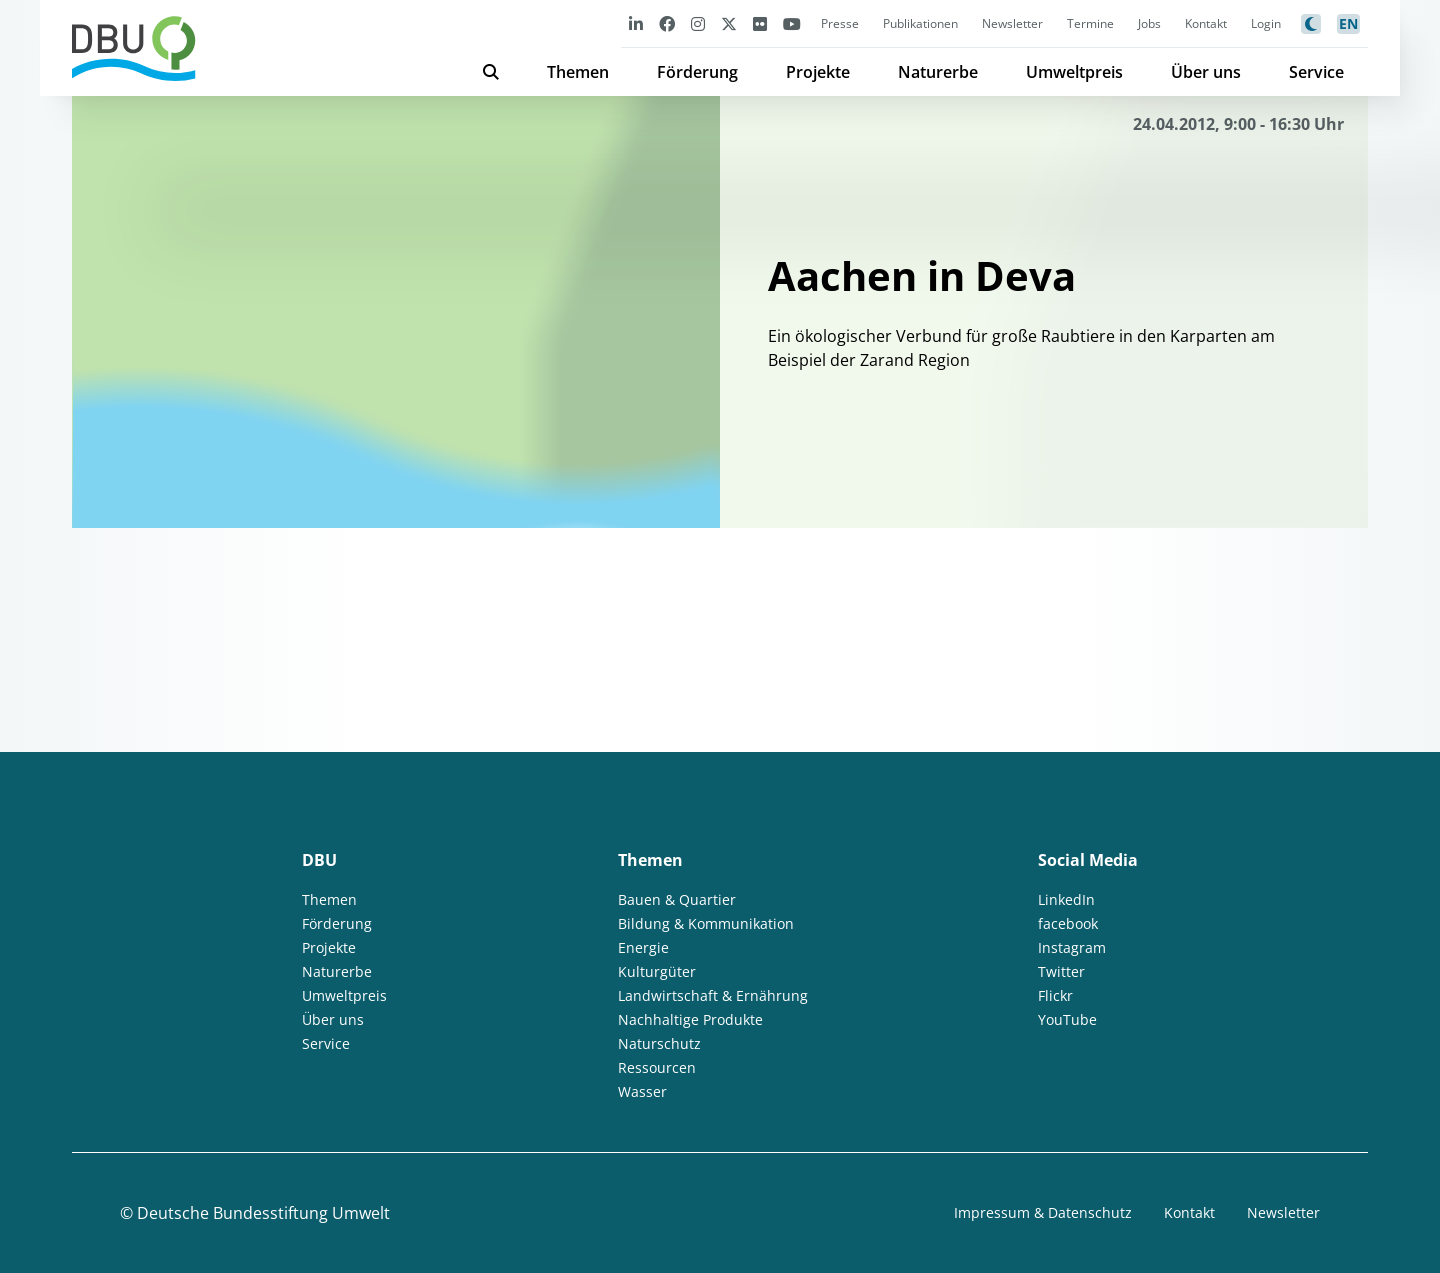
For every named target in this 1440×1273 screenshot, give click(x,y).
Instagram (1072, 947)
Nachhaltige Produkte (690, 1019)
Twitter (1061, 971)
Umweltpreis (1074, 72)
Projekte (818, 72)
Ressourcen (657, 1067)
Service (1316, 72)
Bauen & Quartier (677, 899)
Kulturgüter (657, 971)
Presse (840, 23)
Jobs (1149, 23)
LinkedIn (1066, 899)
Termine (1090, 23)
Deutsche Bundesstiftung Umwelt (263, 1213)
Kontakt (1206, 23)
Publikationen (920, 23)
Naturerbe (938, 72)
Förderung (697, 72)
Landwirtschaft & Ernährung (713, 995)
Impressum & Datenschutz (1043, 1212)
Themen (578, 72)
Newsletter (1012, 23)
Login (1266, 23)
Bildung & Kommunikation (706, 923)
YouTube (1067, 1019)
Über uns (1206, 72)
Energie (643, 947)
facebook (1068, 923)
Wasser (642, 1091)
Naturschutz (659, 1043)
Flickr (1055, 995)
